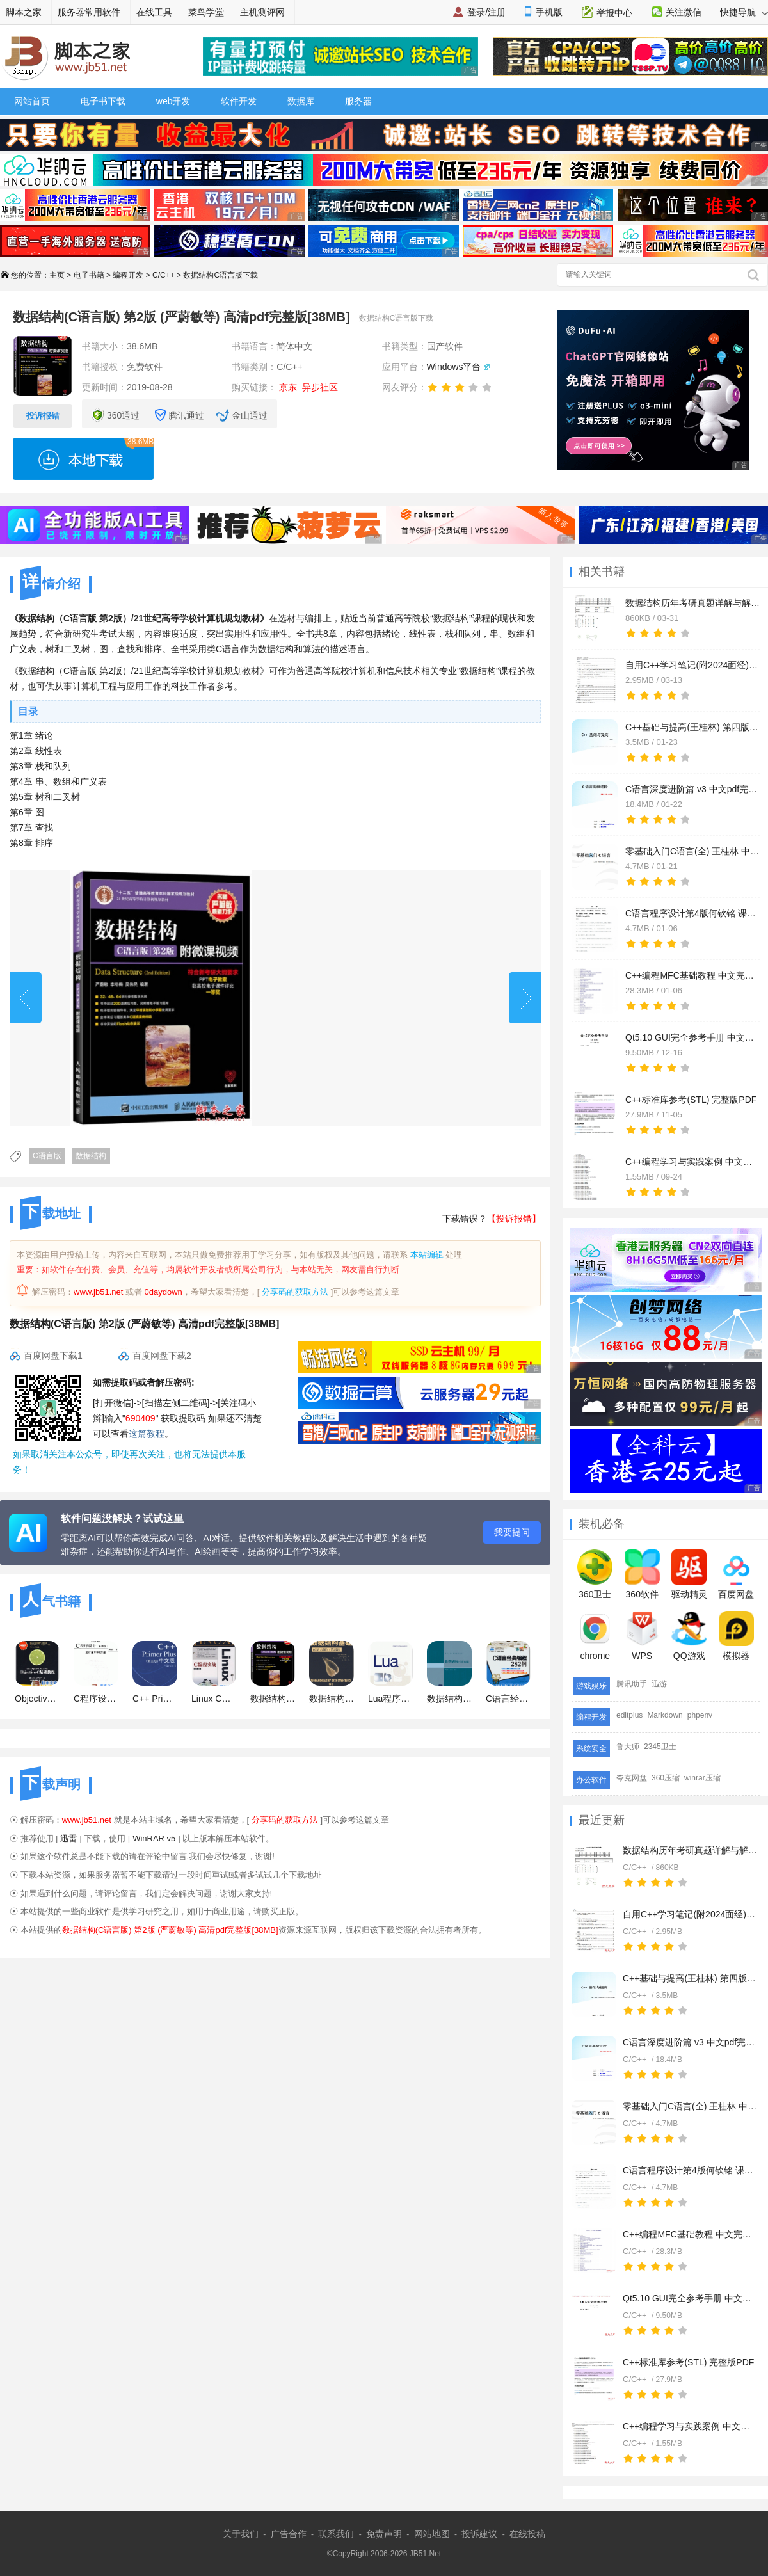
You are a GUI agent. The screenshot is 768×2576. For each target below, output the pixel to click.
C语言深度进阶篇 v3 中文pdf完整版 (690, 2042)
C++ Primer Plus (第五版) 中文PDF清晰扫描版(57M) (154, 1672)
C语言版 (47, 1155)
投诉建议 (479, 2534)
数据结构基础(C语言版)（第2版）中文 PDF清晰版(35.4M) (331, 1672)
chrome (594, 1636)
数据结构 (91, 1155)
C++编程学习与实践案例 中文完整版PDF (690, 2426)
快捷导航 (744, 12)
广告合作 (289, 2534)
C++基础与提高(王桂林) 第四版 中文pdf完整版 (690, 1978)
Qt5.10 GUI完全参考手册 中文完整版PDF (690, 2298)
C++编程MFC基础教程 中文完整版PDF (690, 2234)
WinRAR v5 (153, 1838)
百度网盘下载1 (53, 1355)
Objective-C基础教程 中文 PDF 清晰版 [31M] (37, 1672)
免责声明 (384, 2534)
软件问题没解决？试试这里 (122, 1518)
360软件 (642, 1574)
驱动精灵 (689, 1574)
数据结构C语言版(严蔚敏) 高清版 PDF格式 (449, 1672)
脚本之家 (24, 12)
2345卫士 (660, 1746)
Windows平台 (454, 367)
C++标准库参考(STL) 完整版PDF (688, 2362)
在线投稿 (527, 2534)
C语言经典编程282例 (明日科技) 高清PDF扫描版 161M (508, 1672)
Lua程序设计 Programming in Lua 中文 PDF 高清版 (390, 1672)
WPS (642, 1636)
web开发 (173, 101)
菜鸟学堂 (206, 12)
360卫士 (594, 1574)
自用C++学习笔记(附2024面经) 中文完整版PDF (690, 1914)
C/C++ (163, 275)
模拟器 (736, 1636)
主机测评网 (262, 12)
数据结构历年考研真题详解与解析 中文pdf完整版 (690, 1850)
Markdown (664, 1715)
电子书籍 (89, 275)
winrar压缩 (702, 1777)
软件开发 (239, 101)
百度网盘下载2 (161, 1355)
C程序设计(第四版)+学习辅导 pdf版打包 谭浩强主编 (96, 1672)
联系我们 (336, 2534)
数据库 (300, 101)
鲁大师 (627, 1746)
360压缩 (666, 1777)
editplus (629, 1715)
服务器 (358, 101)
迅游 (659, 1683)
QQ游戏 (689, 1636)
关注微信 (683, 12)
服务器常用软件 (89, 12)
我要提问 (512, 1532)
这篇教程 (146, 1433)
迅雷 (68, 1838)
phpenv (699, 1715)
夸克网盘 (631, 1777)
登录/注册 (486, 12)
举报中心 (614, 13)
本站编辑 (427, 1255)
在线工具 (154, 12)
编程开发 (128, 275)
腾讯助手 (631, 1683)
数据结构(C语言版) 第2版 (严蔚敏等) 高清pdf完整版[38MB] (272, 1672)
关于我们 (241, 2534)
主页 (57, 275)
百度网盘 (736, 1574)
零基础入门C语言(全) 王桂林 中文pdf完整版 (690, 2106)
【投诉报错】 (514, 1218)
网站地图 (432, 2534)
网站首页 (32, 101)
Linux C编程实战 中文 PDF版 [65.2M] (213, 1672)
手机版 (549, 12)
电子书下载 (103, 101)
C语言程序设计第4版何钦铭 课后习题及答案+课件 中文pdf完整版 (690, 2170)
